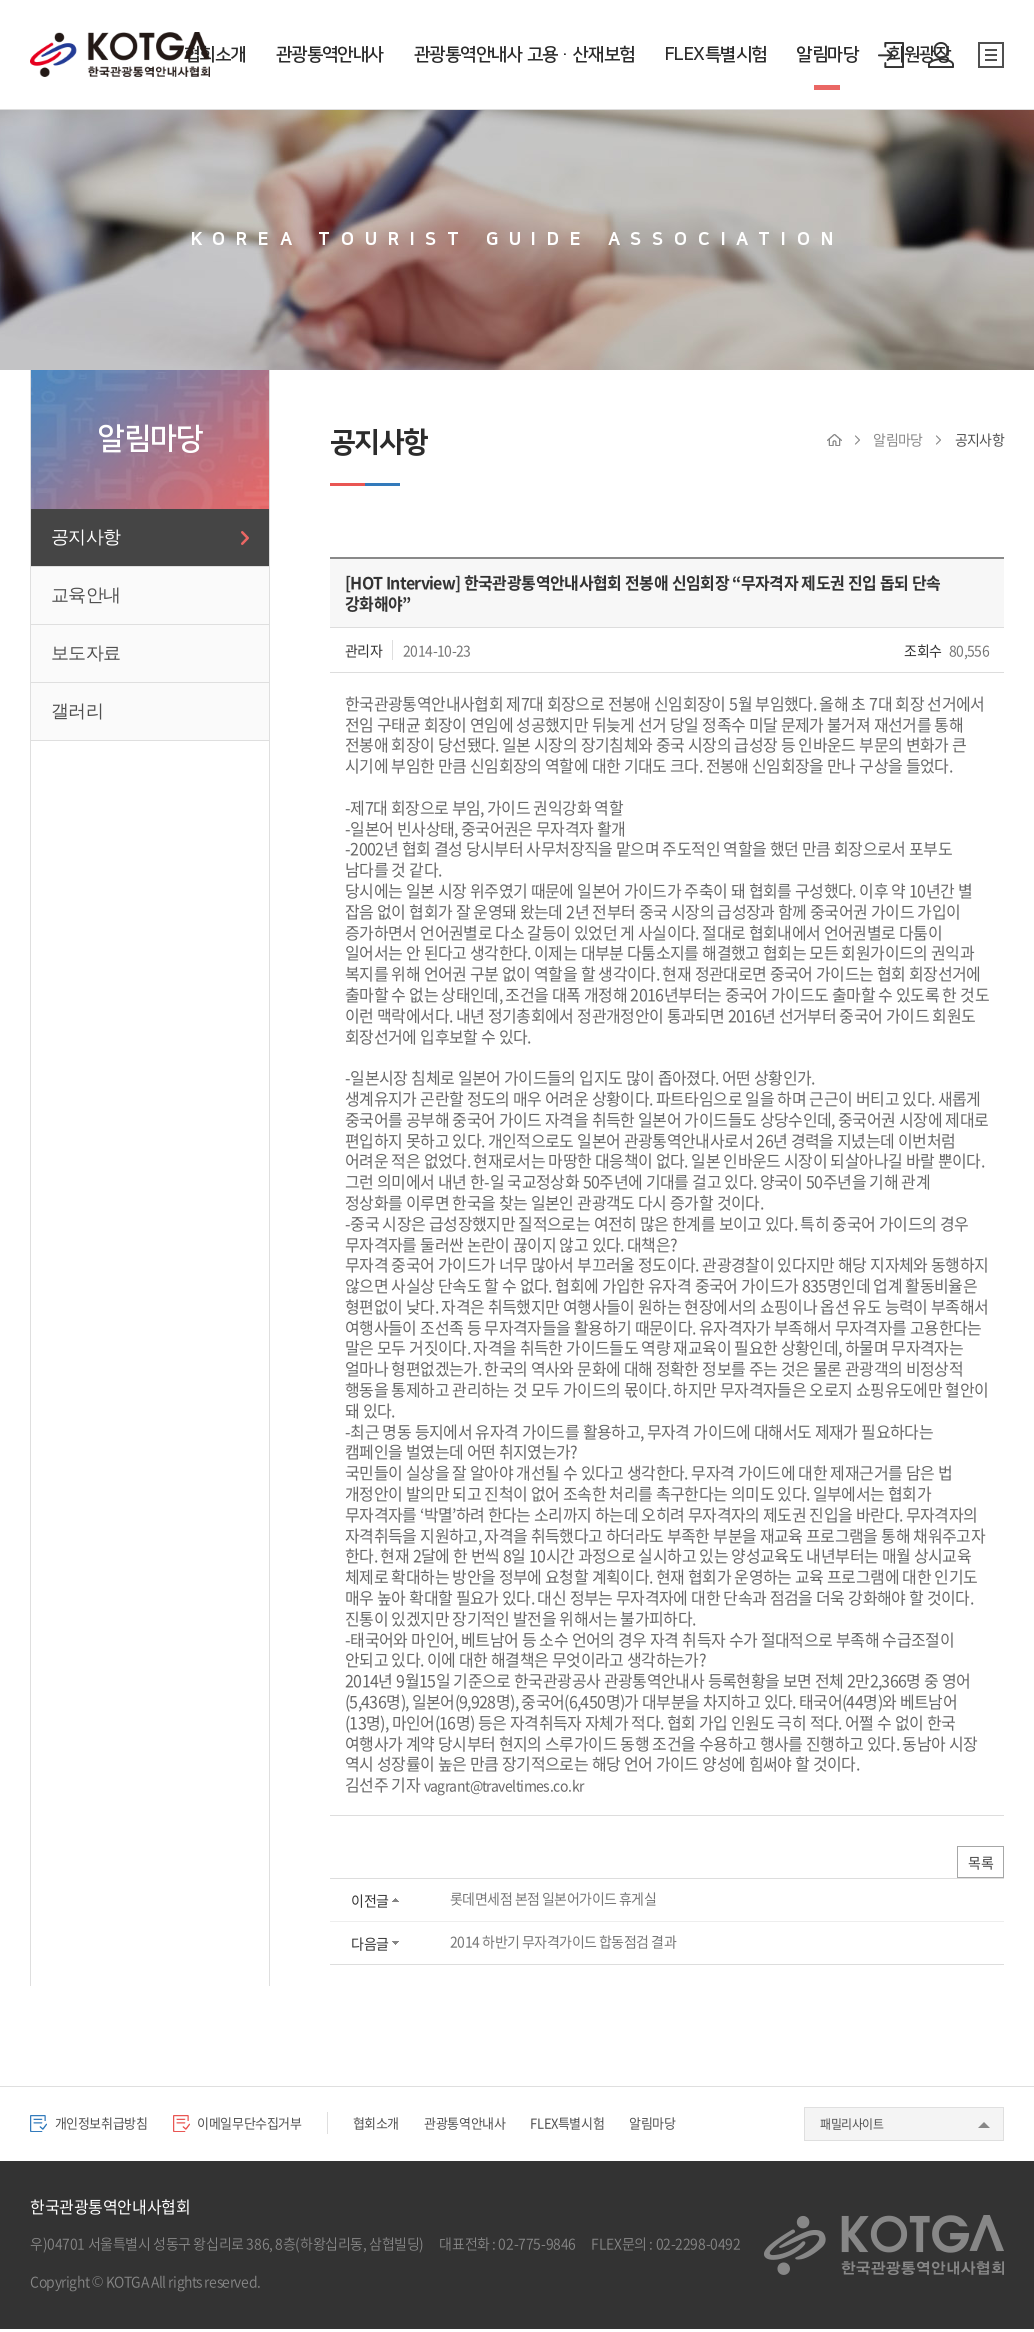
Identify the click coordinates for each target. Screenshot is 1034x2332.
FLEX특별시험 (716, 55)
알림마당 (827, 55)
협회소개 (215, 55)
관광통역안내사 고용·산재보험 (524, 55)
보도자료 (85, 653)
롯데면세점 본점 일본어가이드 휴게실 (552, 1901)
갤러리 (77, 711)
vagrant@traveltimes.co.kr (514, 1784)
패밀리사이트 (851, 2127)
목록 (978, 1864)
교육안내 (85, 595)
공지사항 (85, 537)
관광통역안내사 (330, 55)
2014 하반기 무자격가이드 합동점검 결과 (562, 1944)
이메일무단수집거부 (261, 2126)
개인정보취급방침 (96, 2126)
